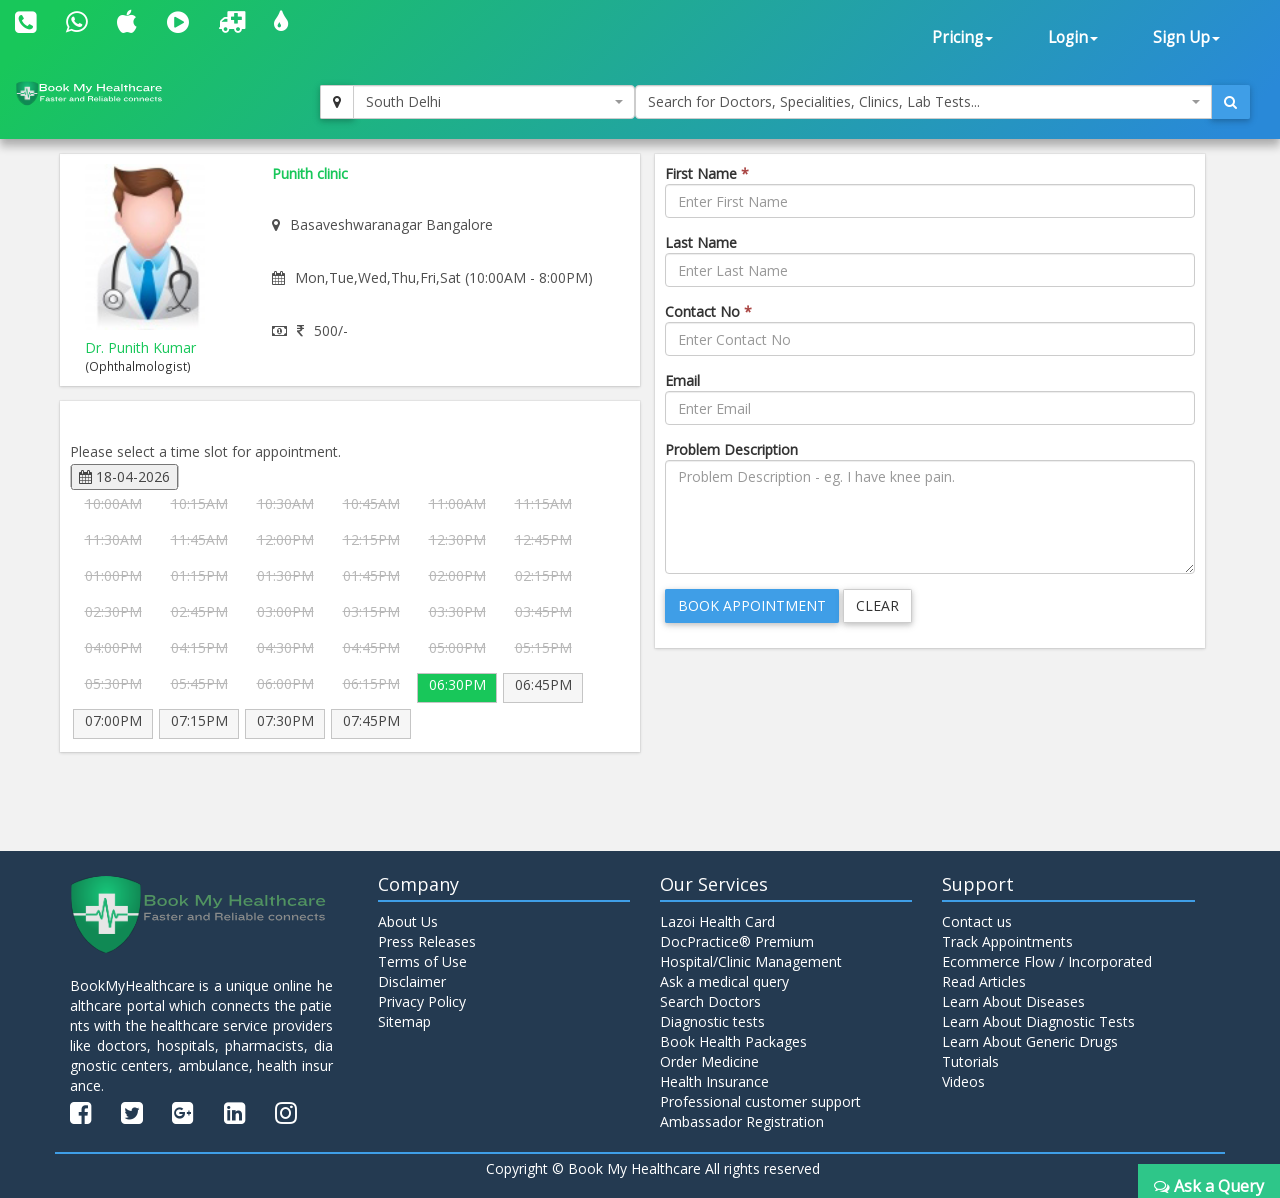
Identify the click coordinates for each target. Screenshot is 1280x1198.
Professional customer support (760, 1101)
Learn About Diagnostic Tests (1038, 1021)
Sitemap (404, 1021)
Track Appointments (1007, 941)
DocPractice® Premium (737, 941)
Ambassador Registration (742, 1121)
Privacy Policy (422, 1001)
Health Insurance (714, 1081)
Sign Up (1186, 37)
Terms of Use (422, 961)
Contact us (977, 921)
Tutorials (970, 1061)
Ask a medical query (724, 981)
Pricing (962, 37)
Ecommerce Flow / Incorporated (1047, 961)
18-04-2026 (124, 476)
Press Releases (427, 941)
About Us (408, 921)
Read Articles (984, 981)
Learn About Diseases (1013, 1001)
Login (1073, 37)
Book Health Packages (733, 1041)
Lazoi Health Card (717, 921)
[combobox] (494, 102)
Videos (963, 1081)
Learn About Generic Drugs (1030, 1041)
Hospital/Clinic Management (751, 961)
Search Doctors (710, 1001)
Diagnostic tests (712, 1021)
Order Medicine (709, 1061)
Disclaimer (412, 981)
